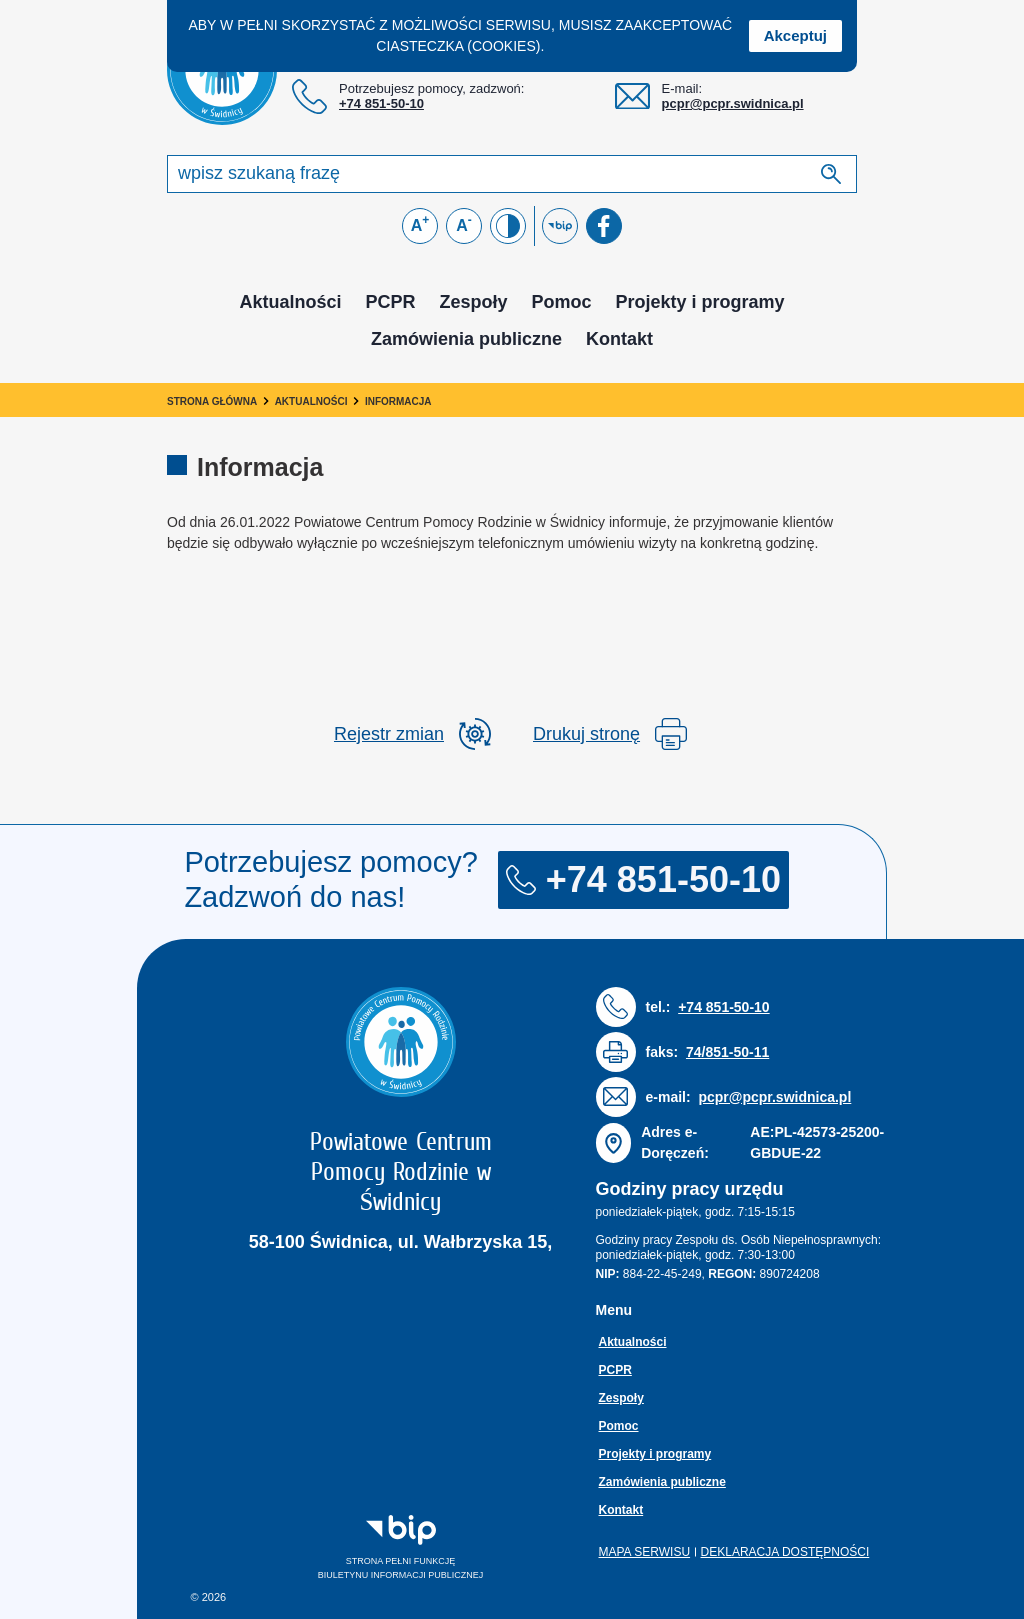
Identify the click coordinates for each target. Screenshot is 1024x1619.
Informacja (398, 401)
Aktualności (290, 302)
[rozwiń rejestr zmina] (412, 734)
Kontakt (619, 339)
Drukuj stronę (610, 734)
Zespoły (473, 302)
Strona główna (212, 401)
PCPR (390, 302)
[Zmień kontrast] (508, 226)
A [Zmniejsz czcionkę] (464, 223)
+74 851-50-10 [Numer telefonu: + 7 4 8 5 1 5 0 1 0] (381, 103)
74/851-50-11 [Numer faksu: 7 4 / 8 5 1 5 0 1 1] (727, 1052)
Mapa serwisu (645, 1552)
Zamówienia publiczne (466, 339)
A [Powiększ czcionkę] (420, 223)
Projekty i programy (700, 302)
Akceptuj (795, 35)
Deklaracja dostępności (785, 1552)
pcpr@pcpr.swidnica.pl (733, 103)
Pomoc (562, 302)
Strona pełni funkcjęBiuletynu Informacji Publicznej (360, 1547)
